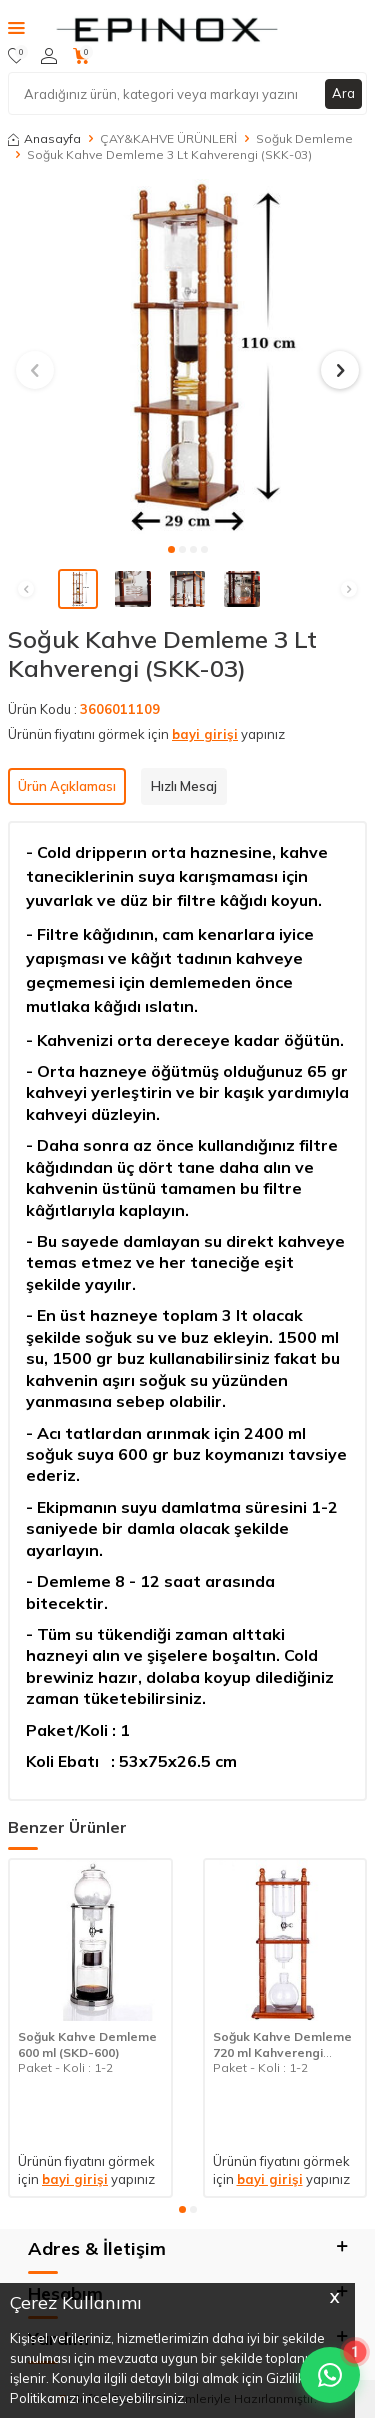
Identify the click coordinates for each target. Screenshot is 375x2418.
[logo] (165, 28)
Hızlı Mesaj (184, 786)
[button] (171, 549)
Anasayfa (44, 138)
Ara (343, 93)
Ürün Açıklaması (67, 786)
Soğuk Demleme (304, 138)
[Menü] (16, 27)
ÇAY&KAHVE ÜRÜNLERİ (168, 138)
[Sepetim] (81, 56)
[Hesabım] (49, 56)
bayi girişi (205, 734)
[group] (187, 358)
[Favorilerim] (16, 56)
